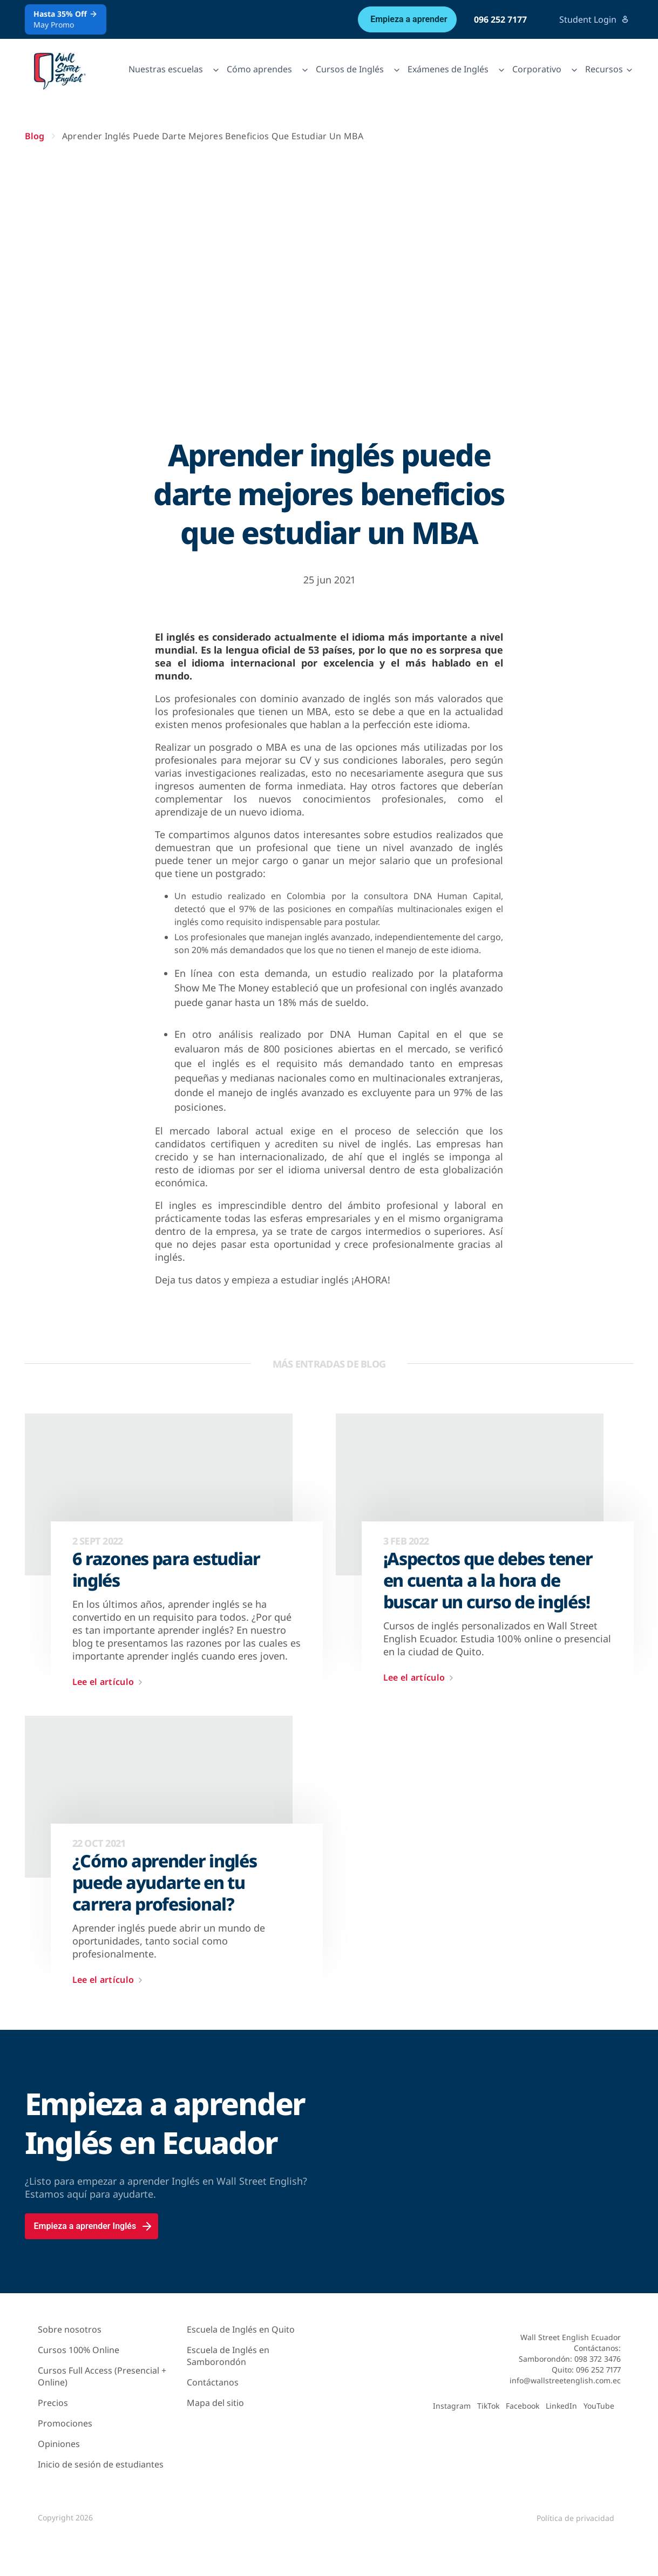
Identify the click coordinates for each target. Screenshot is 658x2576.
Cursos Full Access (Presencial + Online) (102, 2376)
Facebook (522, 2406)
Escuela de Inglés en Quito (241, 2329)
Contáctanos (213, 2382)
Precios (53, 2403)
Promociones (65, 2423)
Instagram (452, 2406)
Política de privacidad (575, 2518)
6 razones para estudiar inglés (166, 1569)
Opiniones (59, 2444)
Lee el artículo (109, 1682)
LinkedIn (561, 2406)
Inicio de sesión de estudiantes (101, 2464)
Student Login (594, 19)
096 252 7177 (500, 19)
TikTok (488, 2406)
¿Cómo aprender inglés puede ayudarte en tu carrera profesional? (164, 1882)
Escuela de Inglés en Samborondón (228, 2356)
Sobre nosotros (69, 2329)
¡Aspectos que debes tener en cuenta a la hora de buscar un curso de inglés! (488, 1580)
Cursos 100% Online (78, 2350)
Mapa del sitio (215, 2403)
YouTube (599, 2406)
